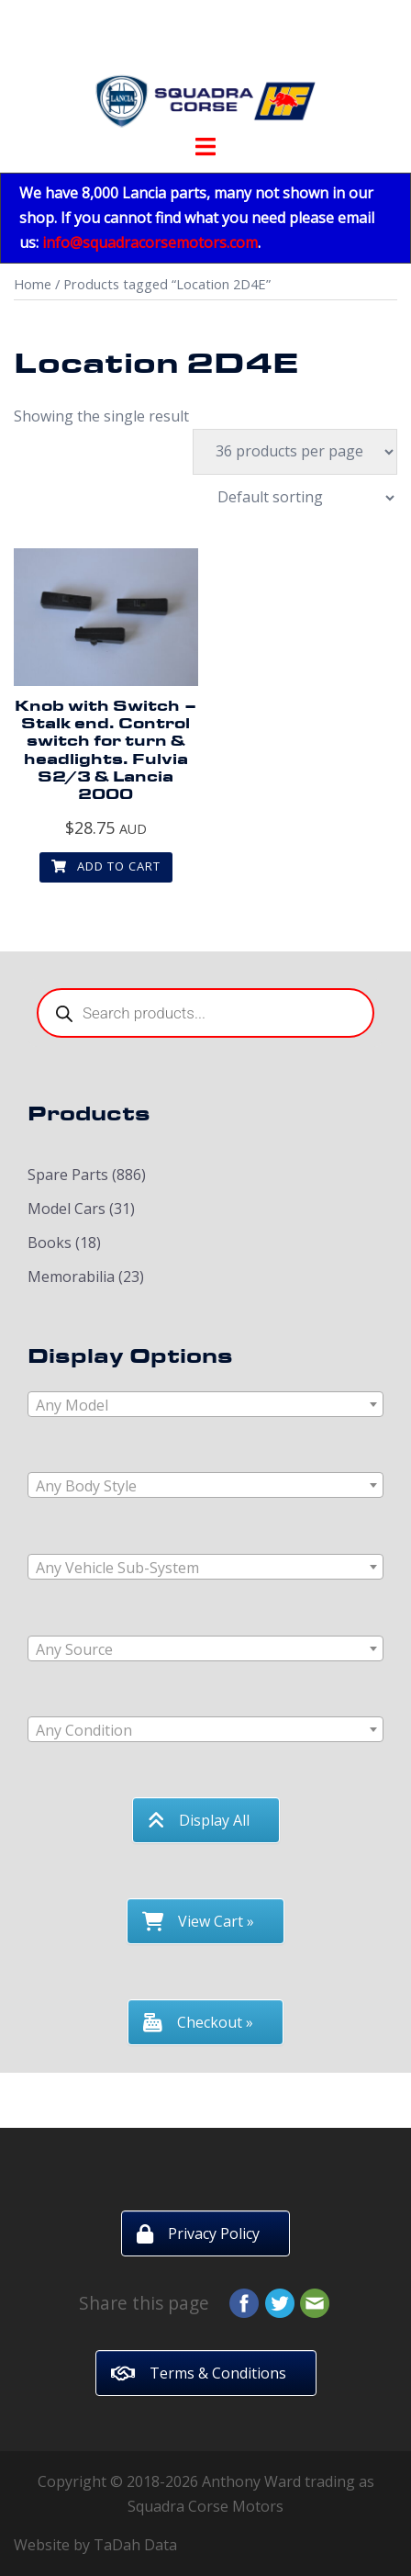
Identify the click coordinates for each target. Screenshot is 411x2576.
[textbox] (205, 1405)
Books (50, 1242)
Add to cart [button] (106, 866)
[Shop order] (296, 498)
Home (32, 284)
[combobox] (205, 1404)
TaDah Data (135, 2545)
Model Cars (67, 1208)
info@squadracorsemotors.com (150, 242)
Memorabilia (71, 1276)
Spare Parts (68, 1174)
